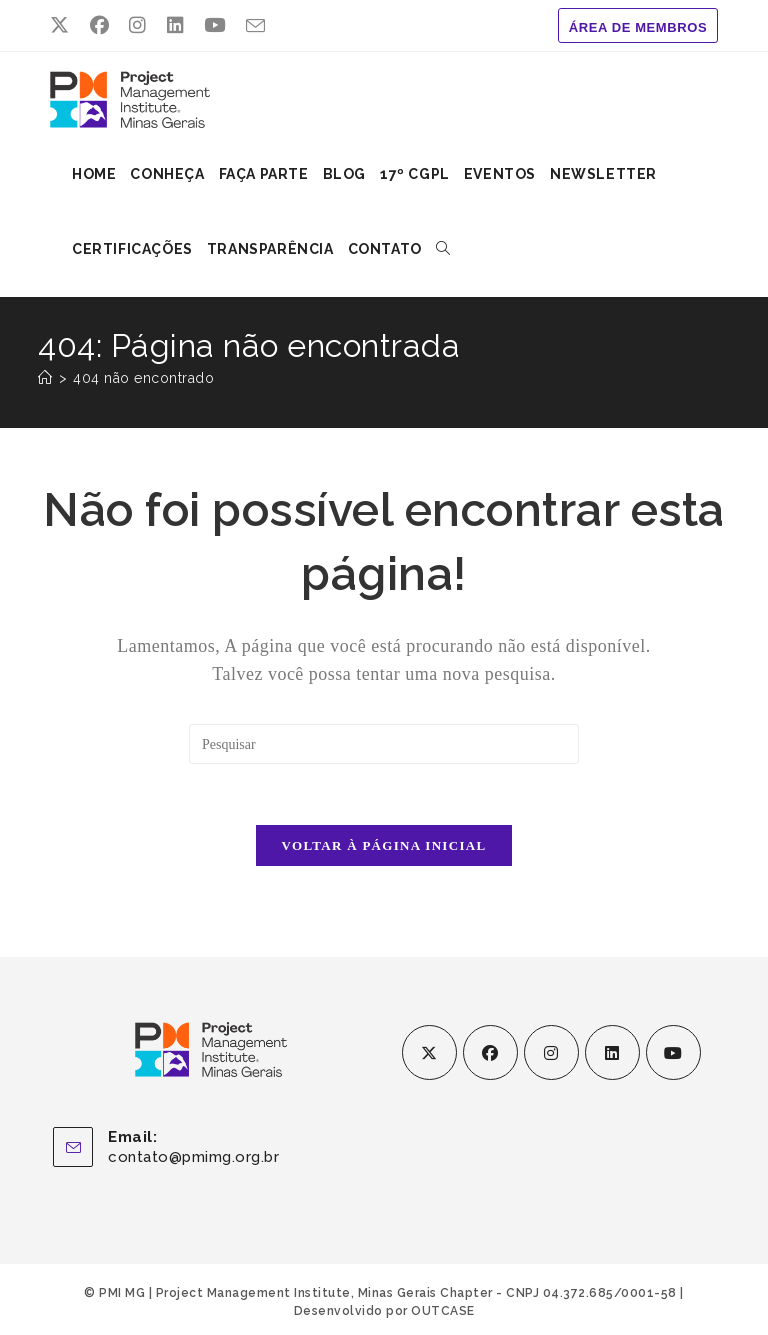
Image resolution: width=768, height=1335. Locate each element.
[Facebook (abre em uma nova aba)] (100, 26)
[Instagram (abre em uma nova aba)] (138, 26)
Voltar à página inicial (384, 845)
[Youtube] (673, 1052)
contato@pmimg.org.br (193, 1157)
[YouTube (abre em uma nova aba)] (215, 26)
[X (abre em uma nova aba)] (65, 26)
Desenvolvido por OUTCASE (384, 1311)
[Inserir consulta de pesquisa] (384, 744)
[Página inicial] (45, 378)
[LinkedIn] (612, 1052)
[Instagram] (551, 1052)
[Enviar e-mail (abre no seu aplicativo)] (256, 27)
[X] (429, 1052)
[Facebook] (490, 1052)
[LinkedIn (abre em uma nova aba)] (176, 26)
